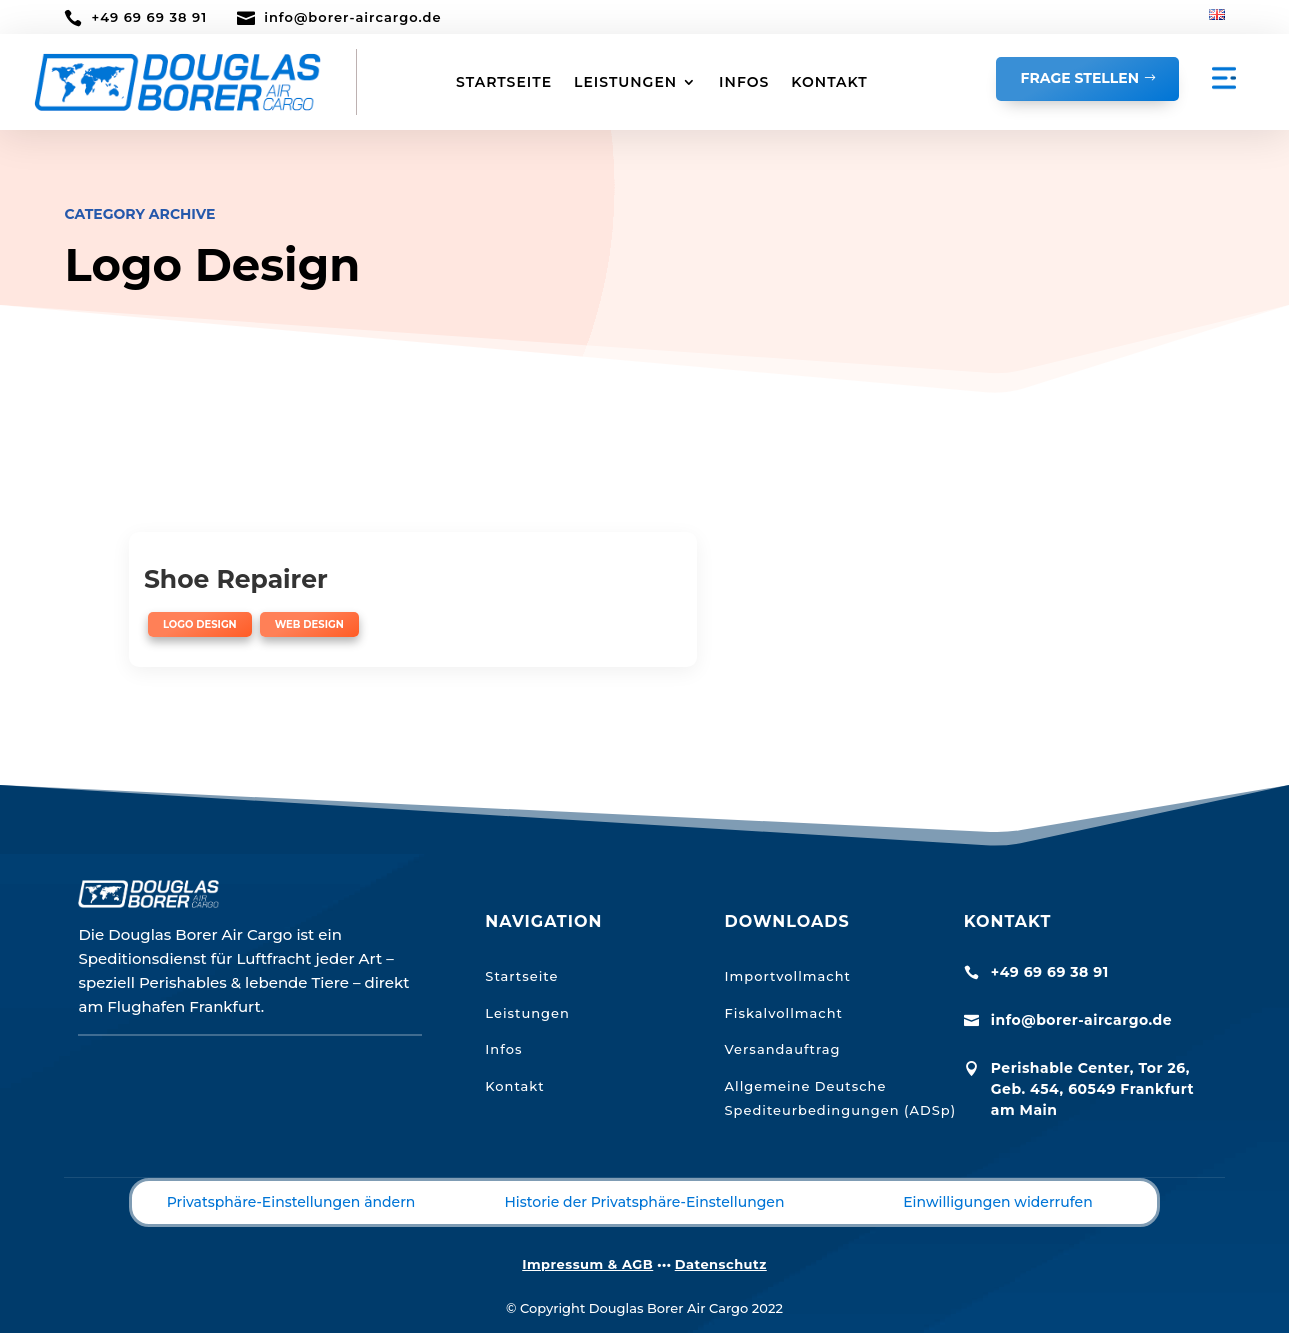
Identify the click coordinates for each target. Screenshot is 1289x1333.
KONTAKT (829, 82)
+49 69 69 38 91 (149, 17)
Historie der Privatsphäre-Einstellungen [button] (645, 1168)
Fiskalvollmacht (784, 979)
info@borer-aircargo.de (352, 17)
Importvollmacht (788, 942)
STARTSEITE (504, 82)
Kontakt (514, 1053)
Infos (503, 1016)
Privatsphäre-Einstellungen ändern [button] (291, 1168)
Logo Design (200, 624)
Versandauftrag (783, 1016)
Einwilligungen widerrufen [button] (998, 1168)
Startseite (521, 942)
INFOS (744, 82)
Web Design (309, 624)
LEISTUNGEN (625, 82)
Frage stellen (1080, 78)
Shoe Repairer (236, 579)
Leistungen (527, 979)
